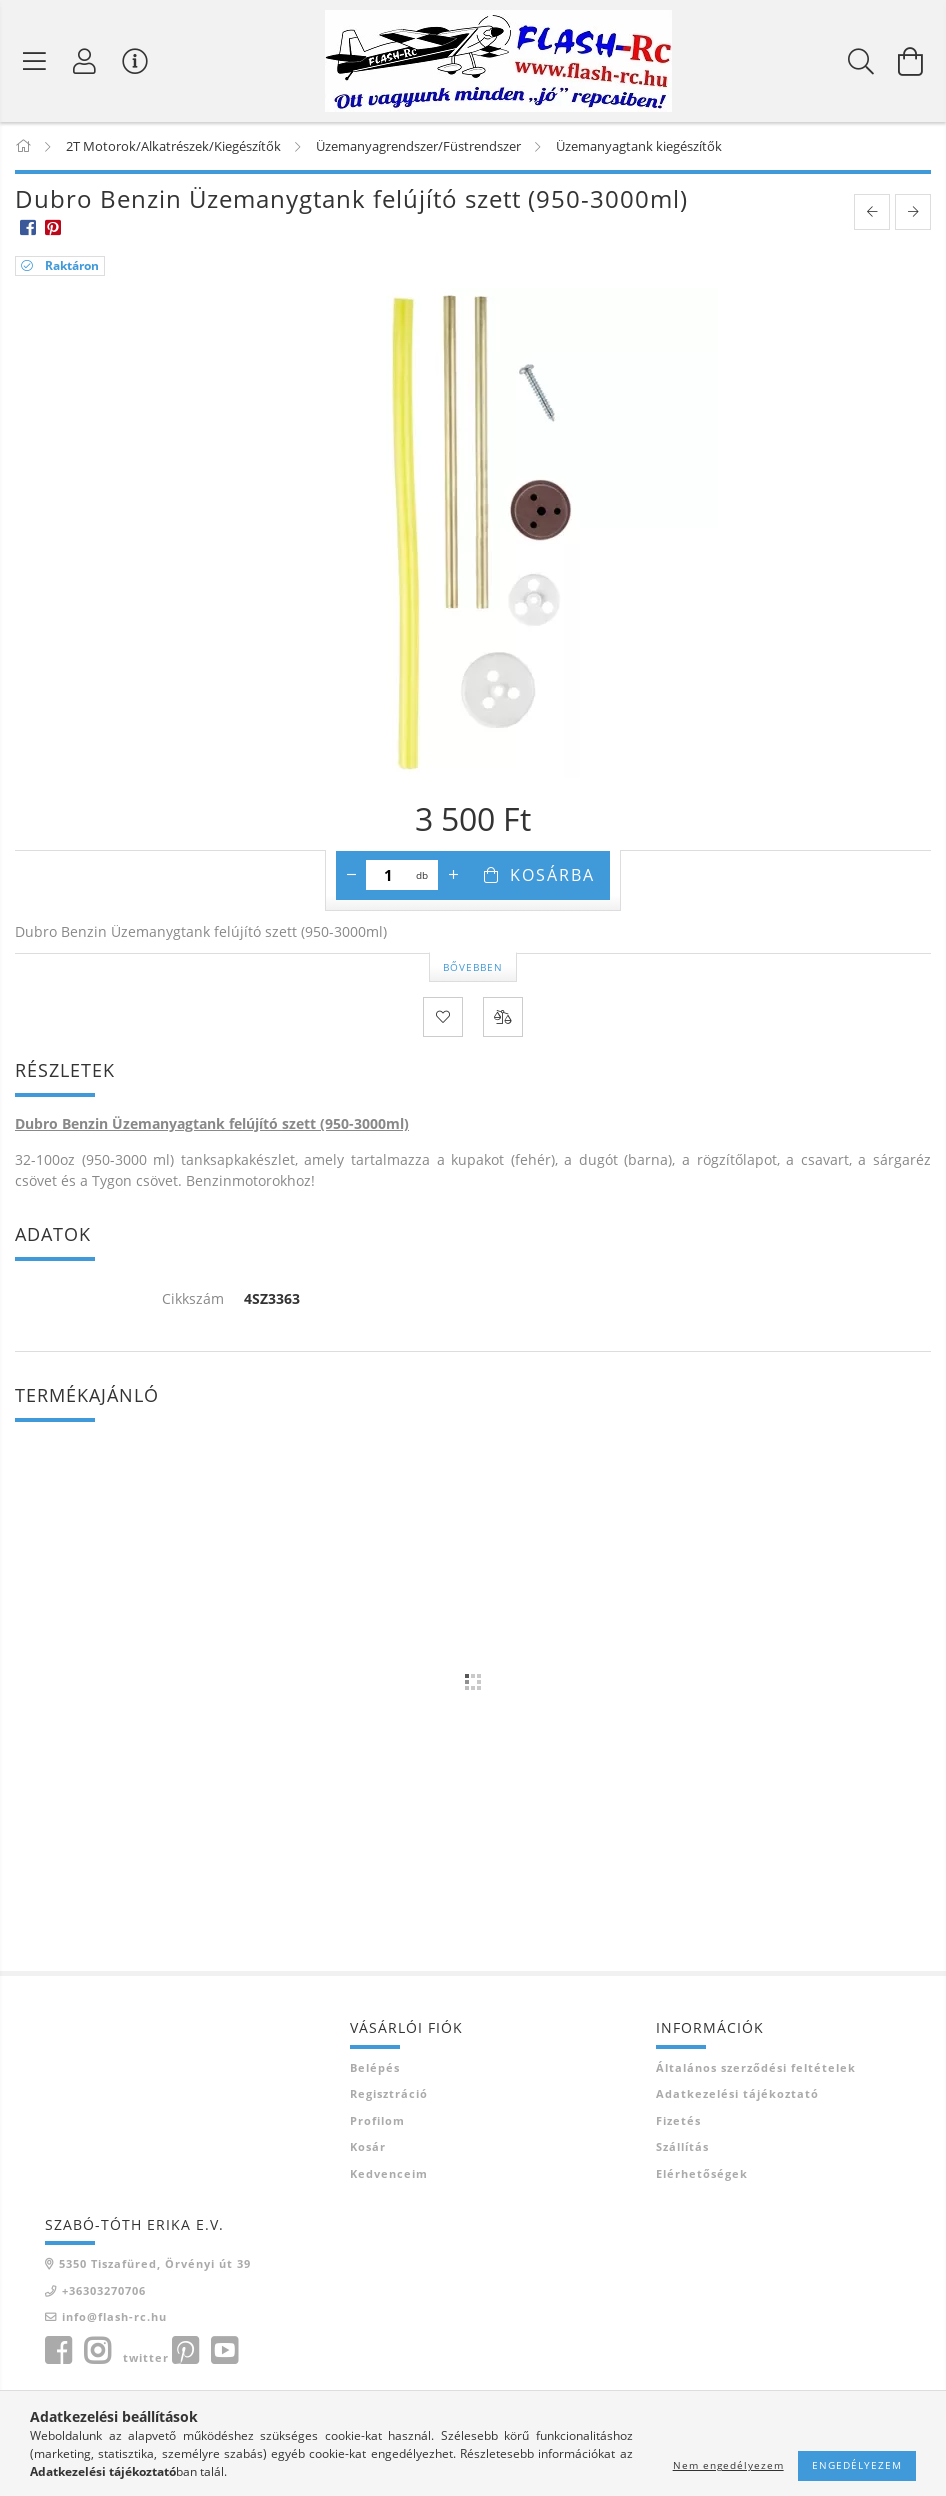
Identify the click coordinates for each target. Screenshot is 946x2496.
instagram (97, 2351)
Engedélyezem (857, 2465)
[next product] (913, 212)
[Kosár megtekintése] (911, 61)
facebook (58, 2351)
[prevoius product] (872, 212)
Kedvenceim (389, 2173)
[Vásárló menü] (135, 61)
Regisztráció (389, 2093)
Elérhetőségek (702, 2173)
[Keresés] (861, 61)
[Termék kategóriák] (35, 61)
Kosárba (552, 875)
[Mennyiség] (388, 875)
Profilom (377, 2120)
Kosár (368, 2146)
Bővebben (473, 967)
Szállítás (682, 2146)
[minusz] (351, 875)
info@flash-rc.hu (114, 2316)
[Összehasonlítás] (503, 1017)
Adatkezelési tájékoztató (737, 2093)
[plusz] (453, 875)
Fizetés (678, 2120)
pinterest (185, 2351)
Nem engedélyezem (728, 2465)
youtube (224, 2351)
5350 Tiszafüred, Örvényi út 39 (155, 2263)
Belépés (375, 2067)
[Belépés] (85, 61)
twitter (146, 2357)
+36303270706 (104, 2290)
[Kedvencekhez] (443, 1017)
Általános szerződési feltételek (756, 2067)
